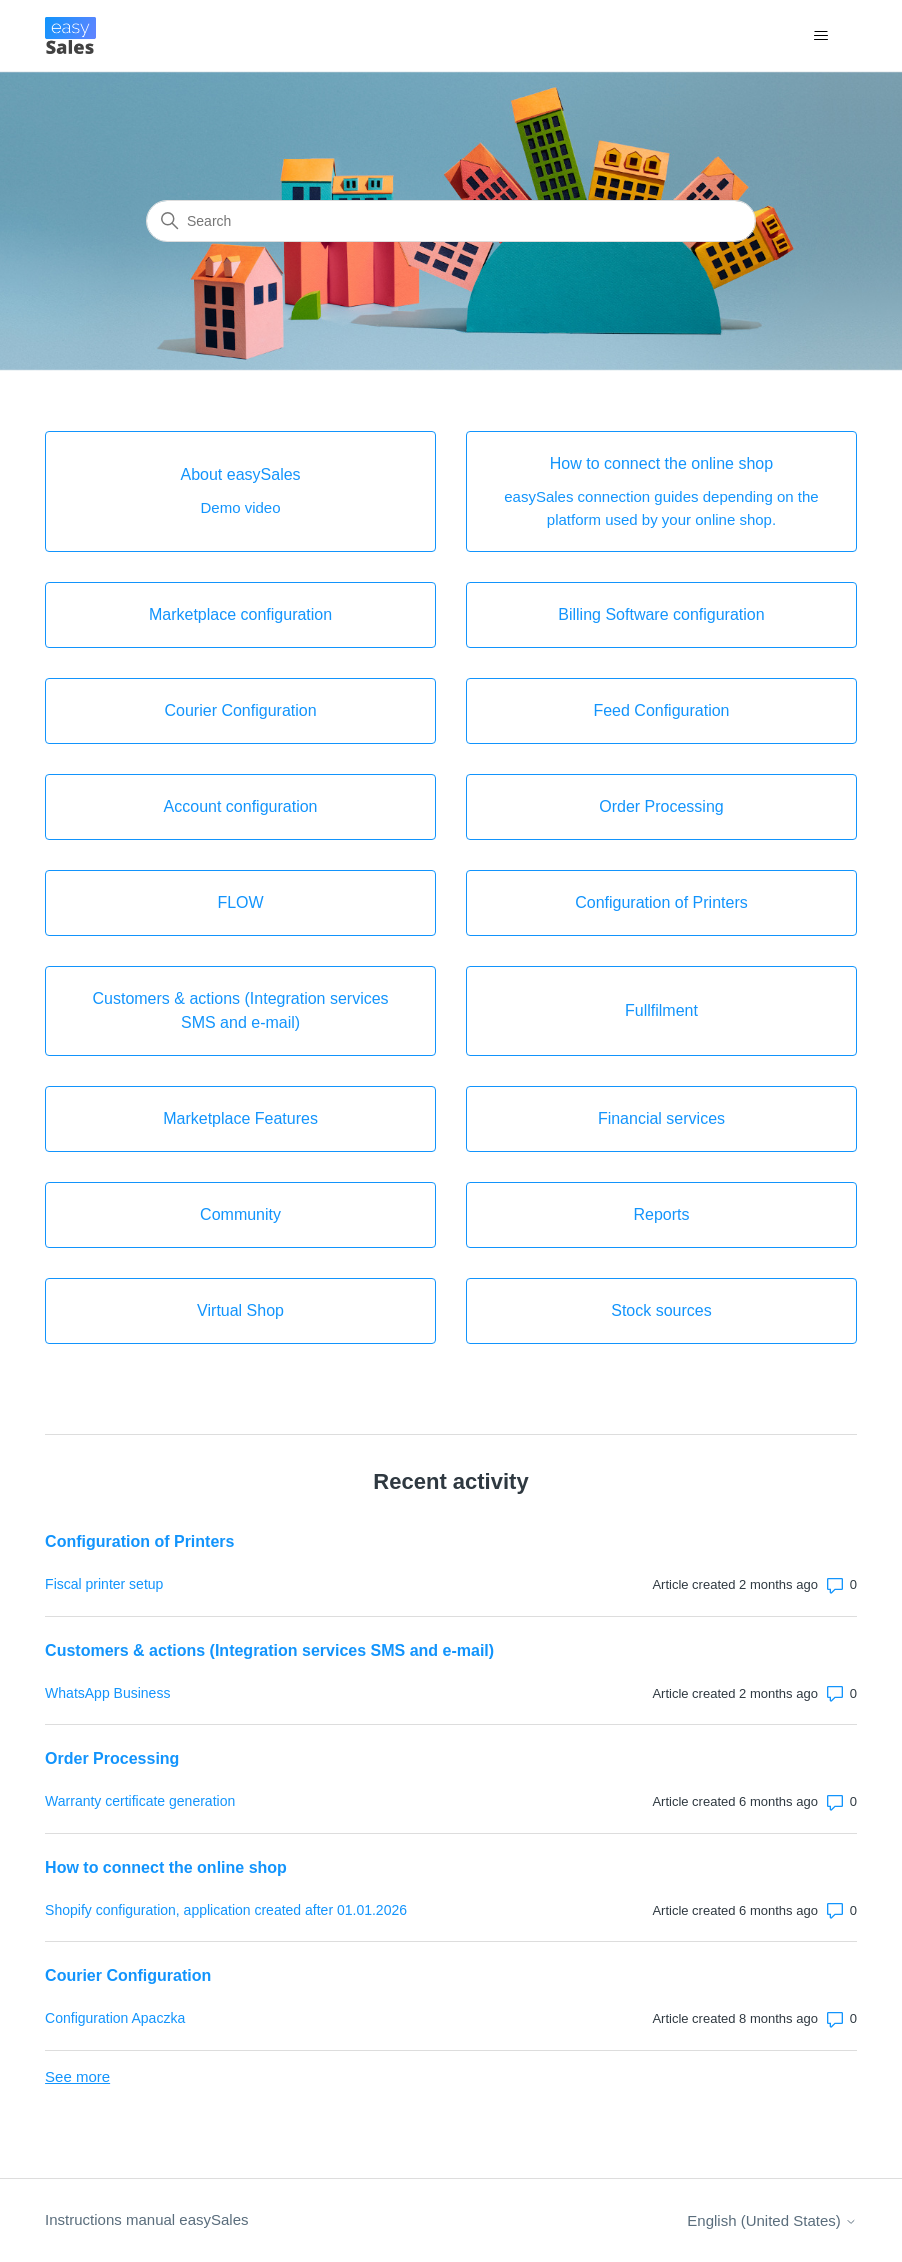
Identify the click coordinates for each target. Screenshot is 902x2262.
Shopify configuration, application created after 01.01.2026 (226, 1910)
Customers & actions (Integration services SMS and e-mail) (269, 1650)
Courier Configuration (128, 1975)
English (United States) (772, 2220)
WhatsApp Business (107, 1693)
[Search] (451, 221)
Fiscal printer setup (104, 1584)
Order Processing (112, 1758)
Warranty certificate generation (140, 1801)
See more (77, 2076)
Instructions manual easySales (146, 2219)
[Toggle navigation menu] (821, 36)
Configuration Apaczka (115, 2018)
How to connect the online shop (166, 1867)
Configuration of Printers (139, 1541)
